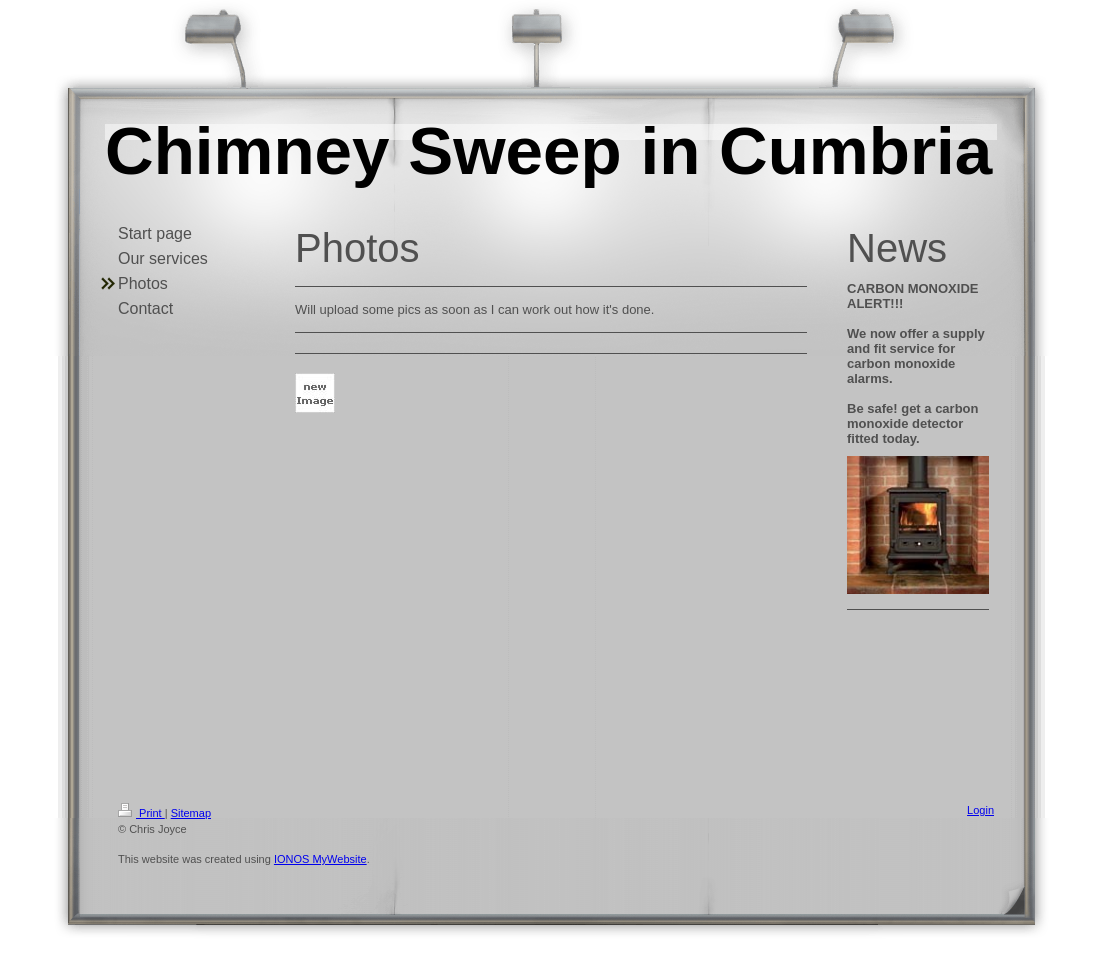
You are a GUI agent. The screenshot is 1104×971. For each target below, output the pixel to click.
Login (980, 810)
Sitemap (191, 813)
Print (141, 813)
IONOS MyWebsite (320, 859)
